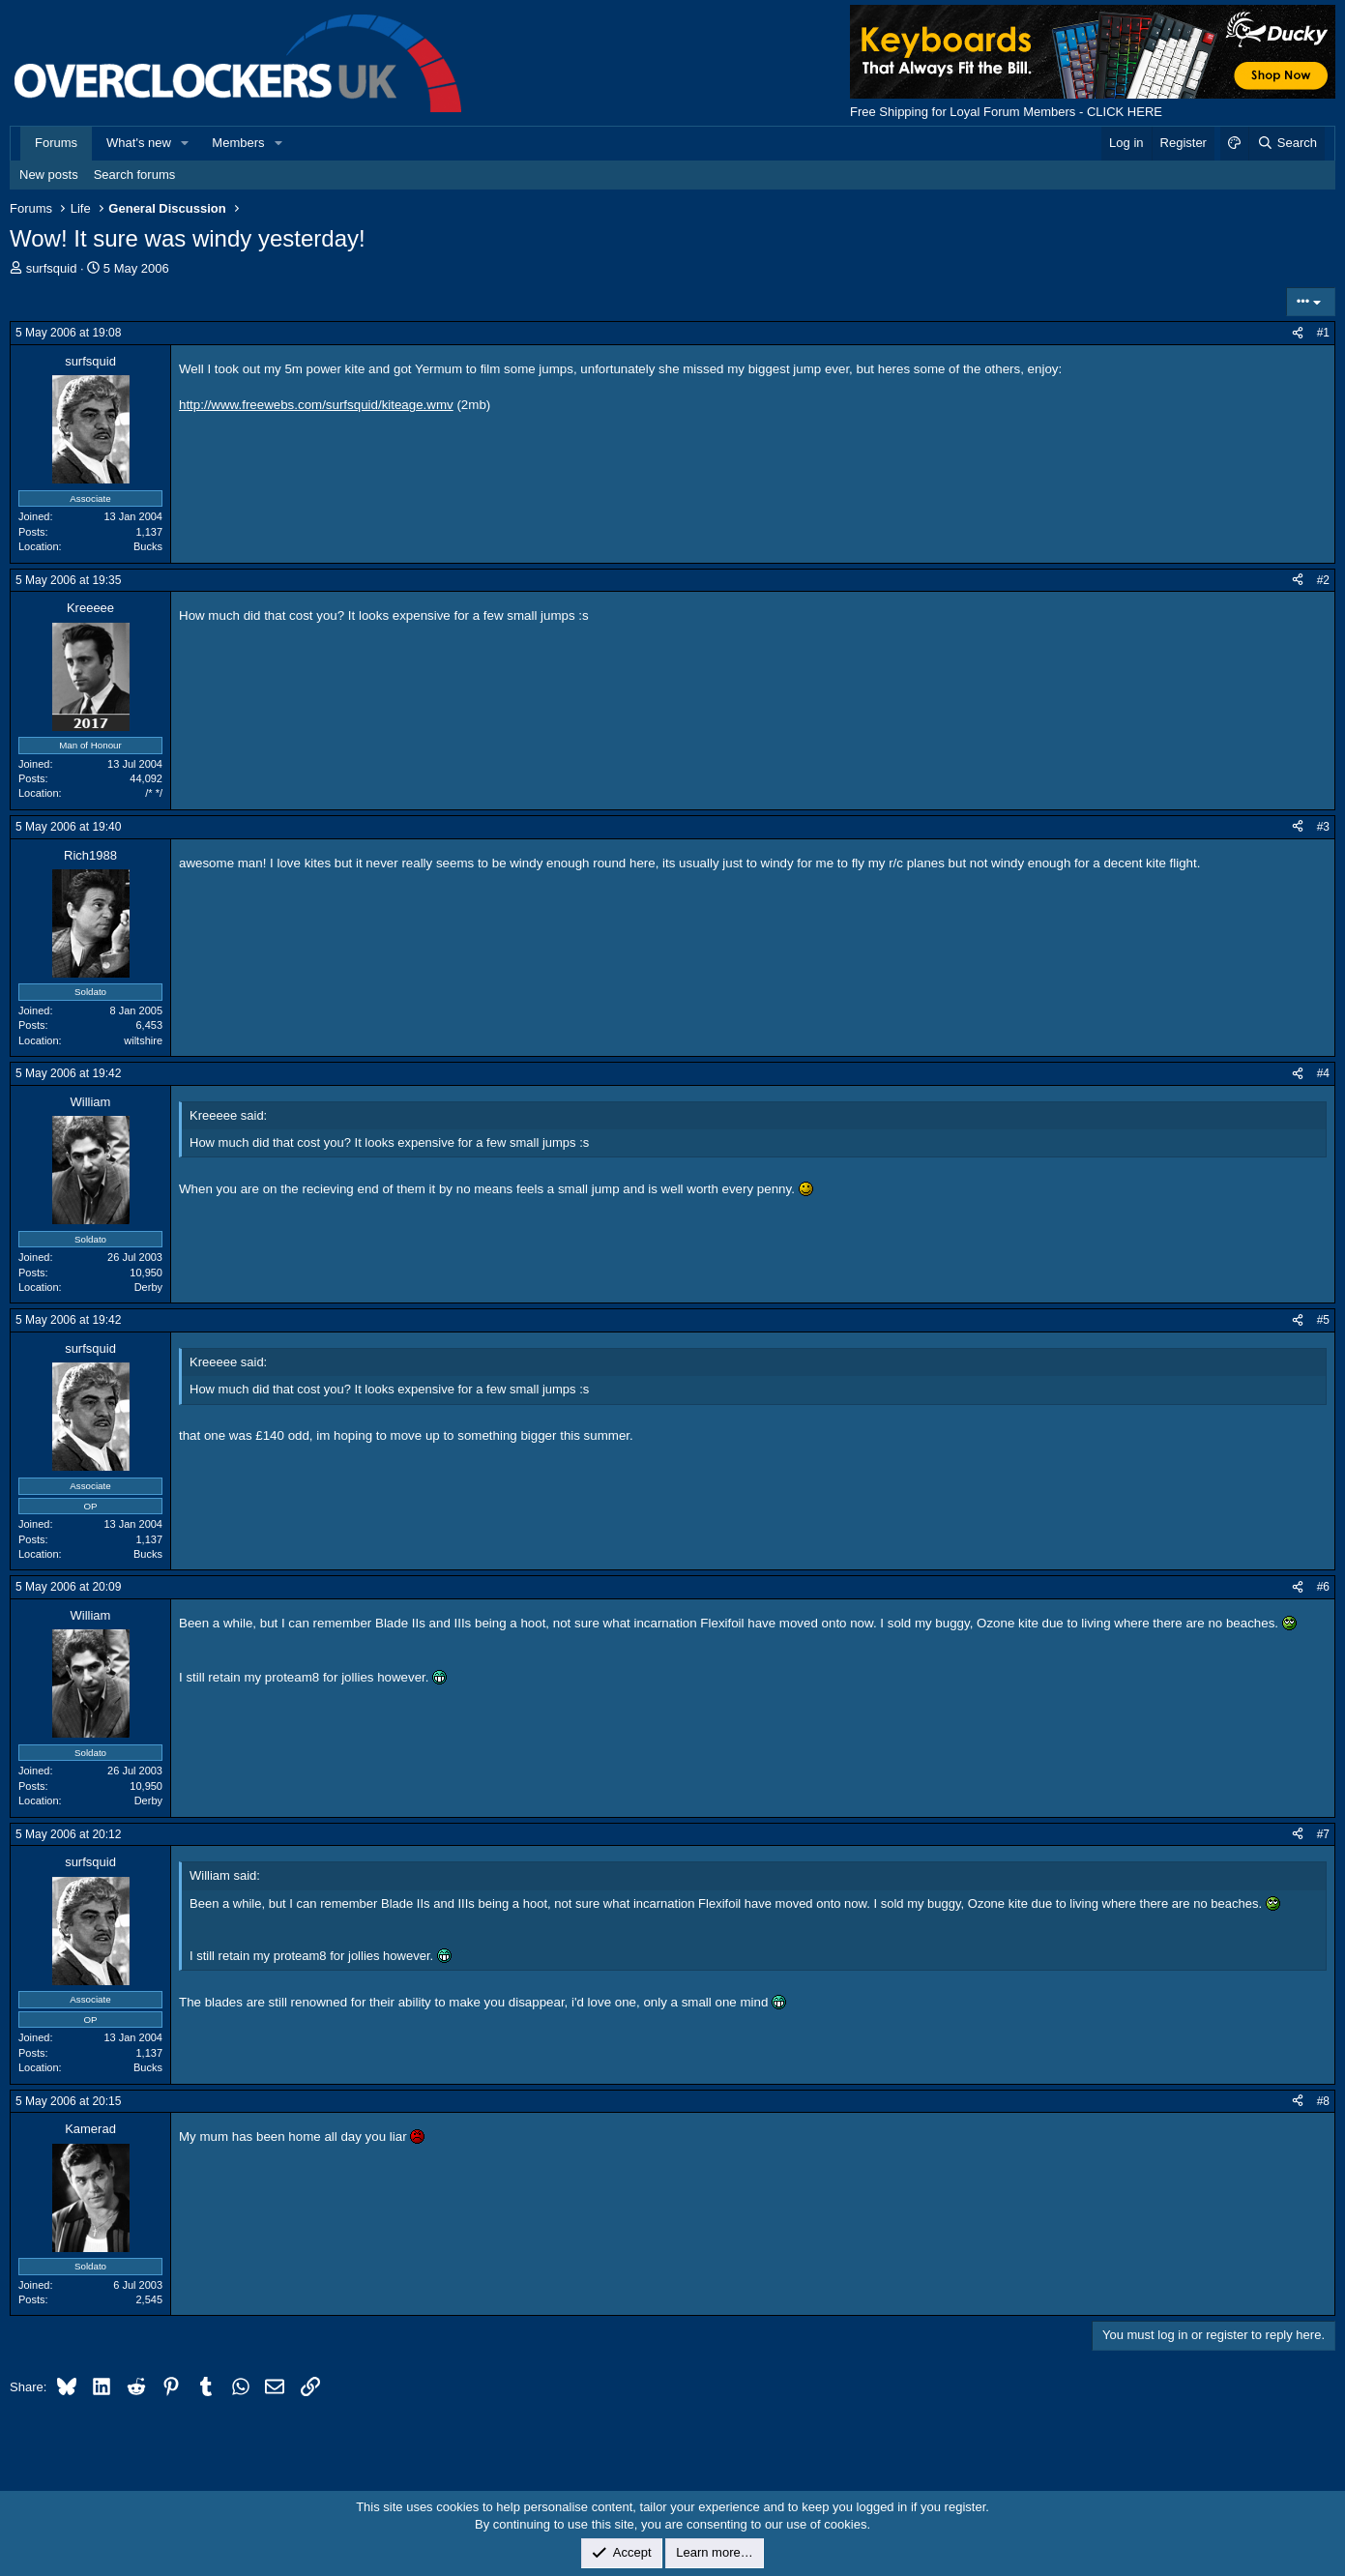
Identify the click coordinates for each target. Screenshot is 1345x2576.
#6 (1323, 1587)
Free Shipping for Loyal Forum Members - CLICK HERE (1006, 111)
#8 (1323, 2101)
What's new (138, 142)
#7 (1323, 1834)
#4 (1323, 1073)
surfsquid (51, 268)
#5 (1323, 1320)
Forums (56, 142)
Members (238, 142)
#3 (1323, 827)
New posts (48, 174)
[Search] (1286, 143)
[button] (185, 143)
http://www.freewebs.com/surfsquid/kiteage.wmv (316, 404)
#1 (1323, 332)
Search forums (135, 174)
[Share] (1297, 333)
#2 (1323, 580)
